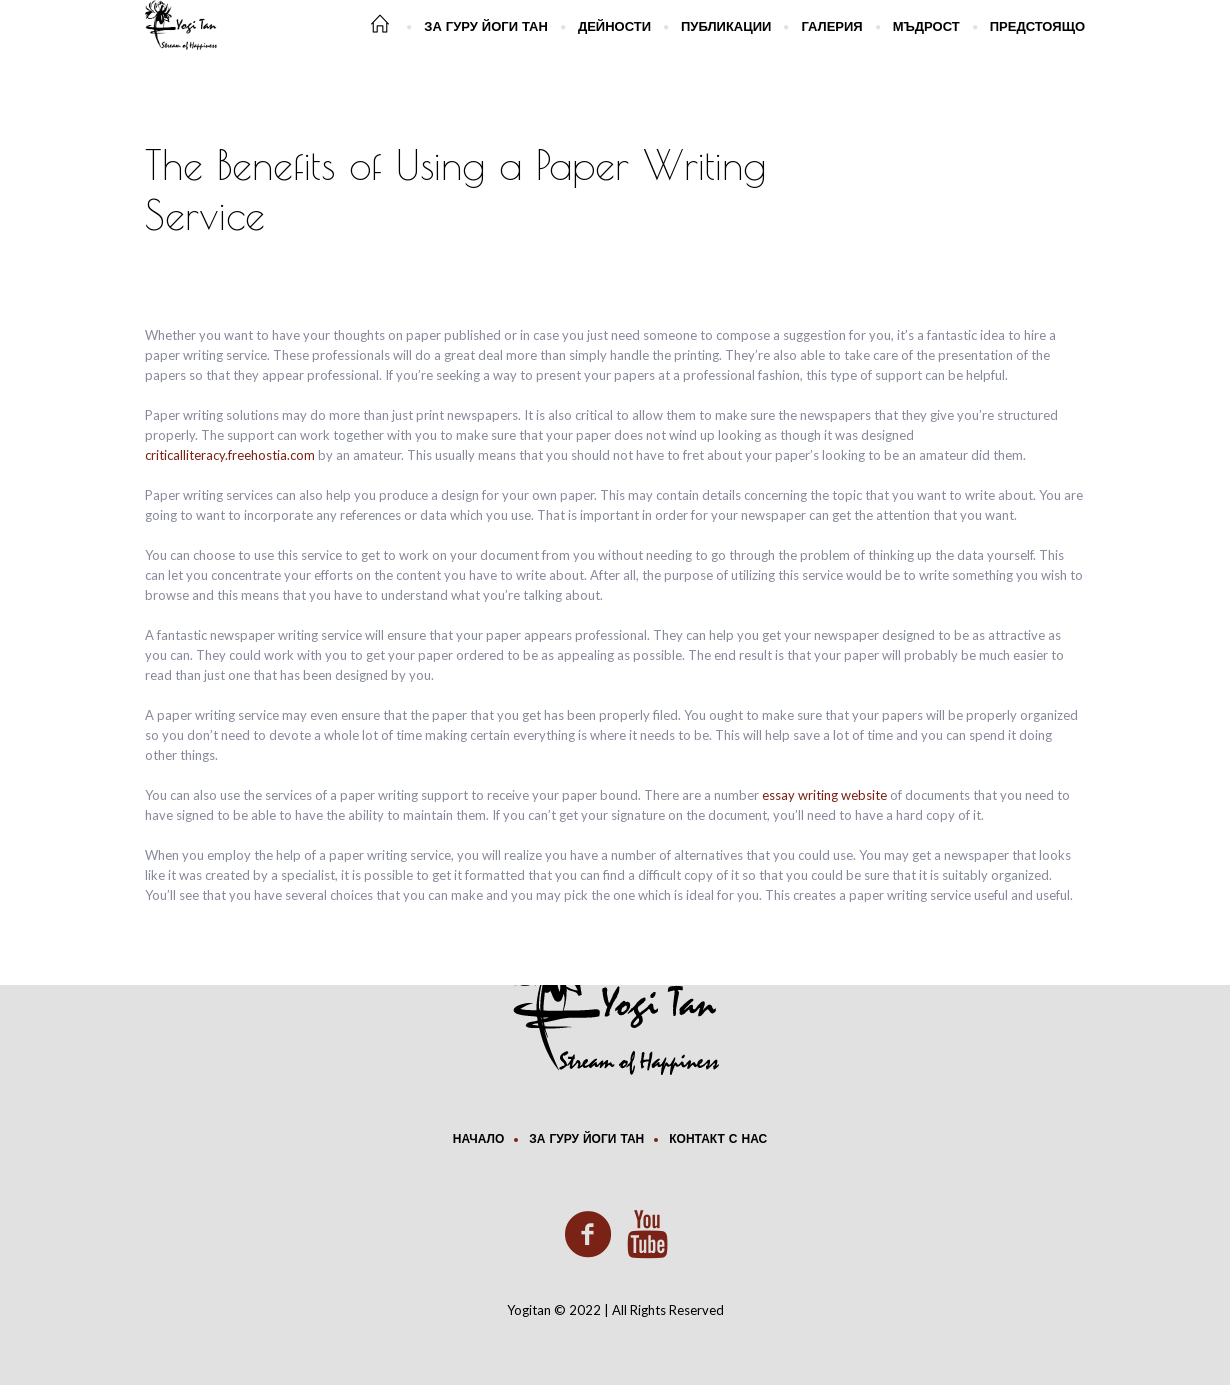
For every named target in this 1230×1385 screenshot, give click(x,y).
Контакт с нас (718, 1140)
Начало (478, 1140)
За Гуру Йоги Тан (586, 1140)
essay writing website (824, 795)
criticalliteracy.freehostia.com (230, 455)
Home (885, 180)
